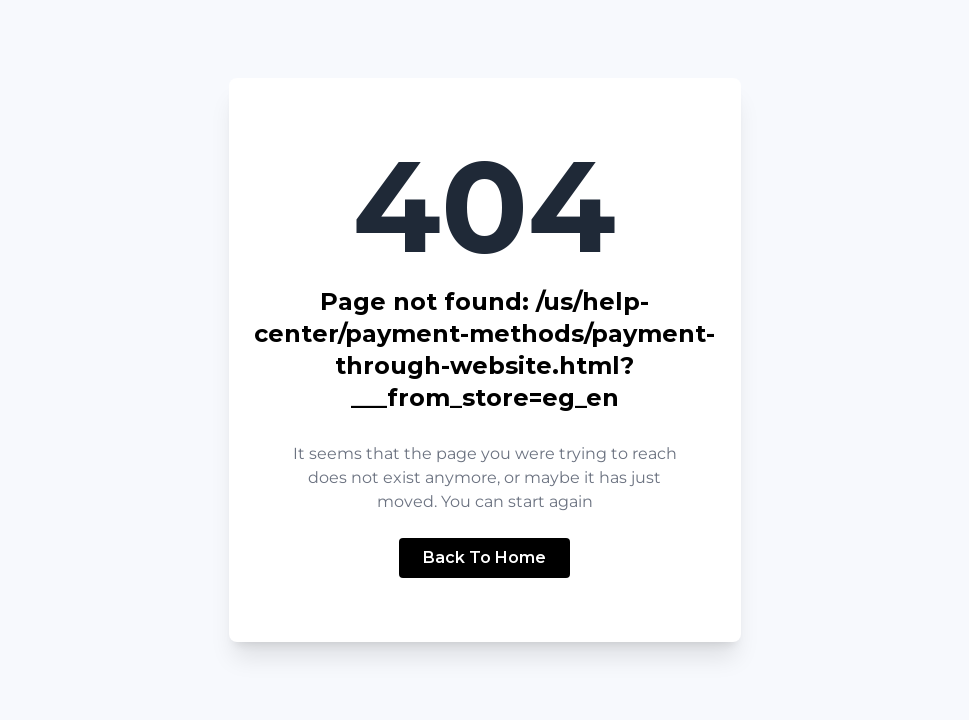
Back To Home (484, 557)
